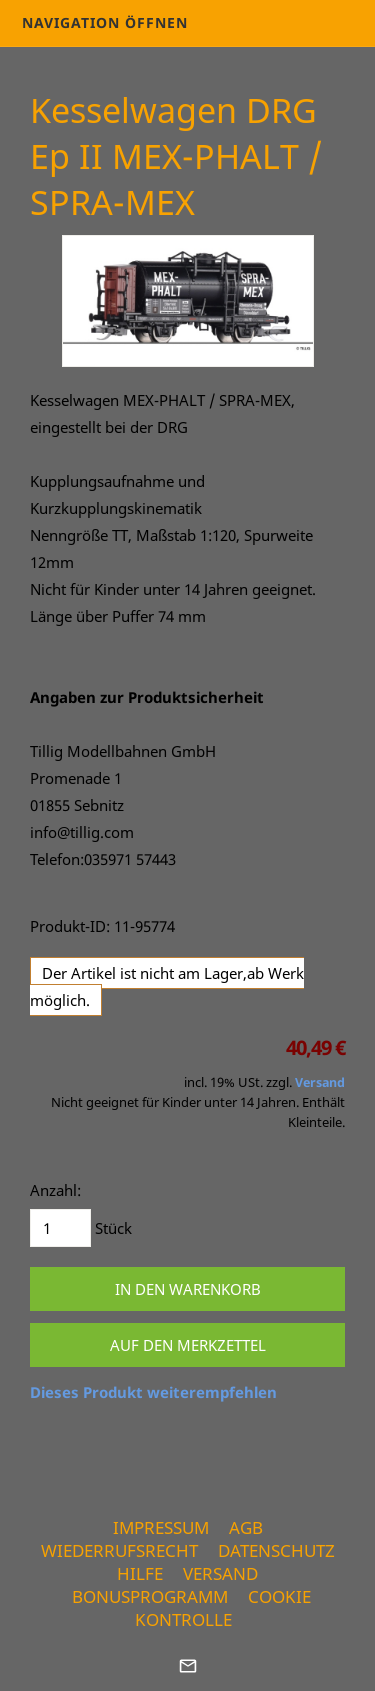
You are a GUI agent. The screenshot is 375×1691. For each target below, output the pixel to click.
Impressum (161, 1527)
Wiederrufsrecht (119, 1550)
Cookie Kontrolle (223, 1608)
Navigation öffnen (105, 22)
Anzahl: (55, 1190)
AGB (246, 1527)
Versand (320, 1082)
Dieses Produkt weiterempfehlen (153, 1392)
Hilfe (140, 1573)
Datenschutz (276, 1550)
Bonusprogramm (150, 1596)
